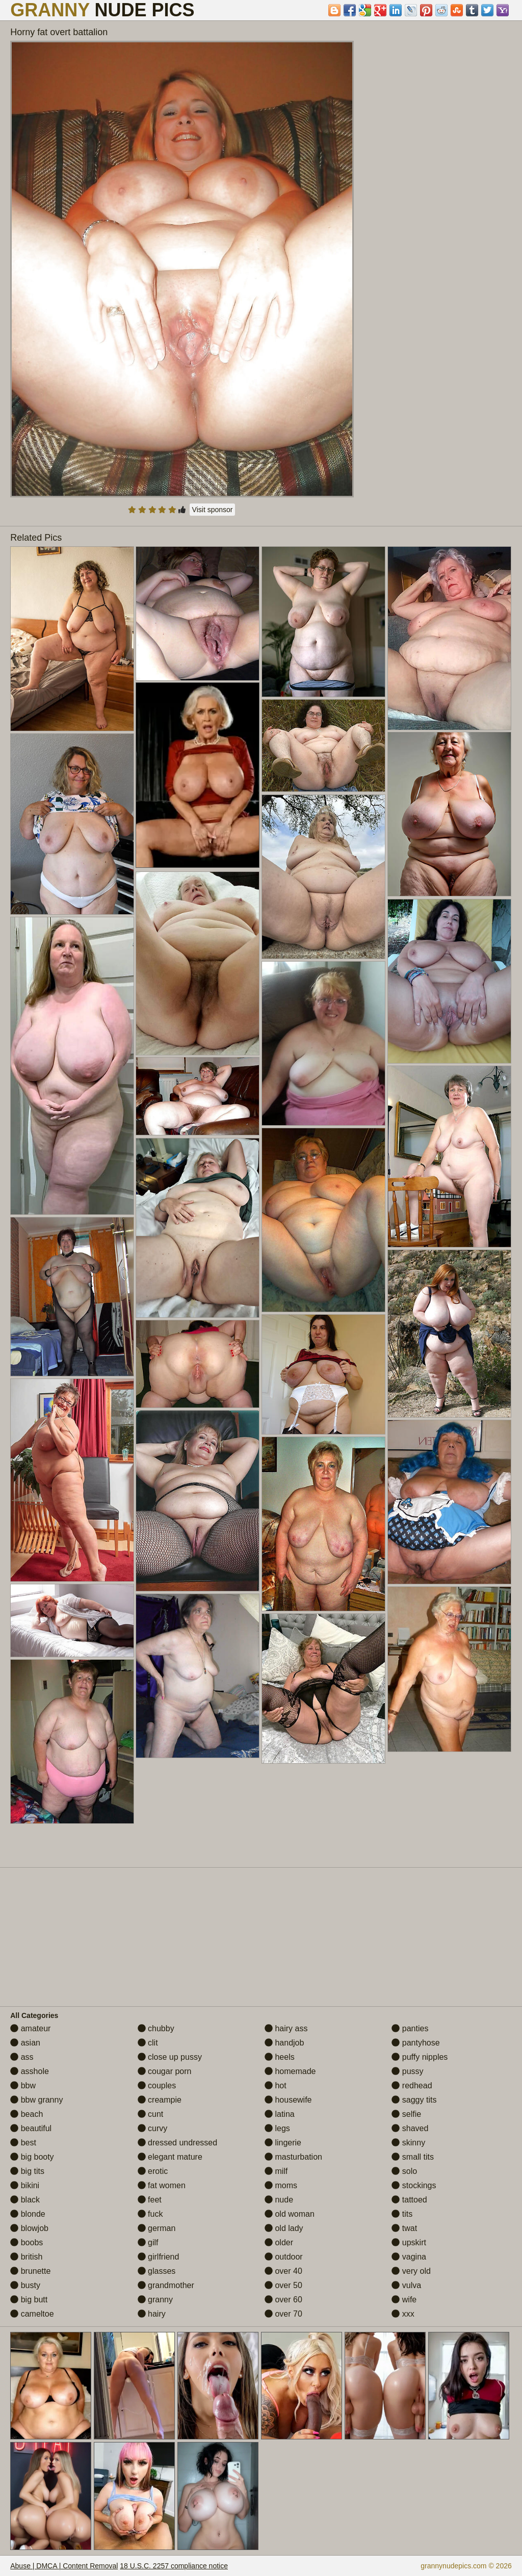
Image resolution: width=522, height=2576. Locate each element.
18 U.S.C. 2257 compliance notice (174, 2566)
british (26, 2256)
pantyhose (415, 2042)
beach (26, 2114)
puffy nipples (420, 2057)
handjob (284, 2042)
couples (157, 2085)
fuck (150, 2214)
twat (404, 2228)
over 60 (283, 2299)
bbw (23, 2085)
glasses (157, 2271)
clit (148, 2042)
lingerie (283, 2142)
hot (275, 2085)
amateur (30, 2028)
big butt (28, 2299)
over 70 (283, 2313)
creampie (159, 2099)
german (157, 2228)
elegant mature (170, 2157)
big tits (27, 2171)
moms (281, 2185)
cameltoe (32, 2313)
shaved (410, 2128)
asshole (29, 2071)
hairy (152, 2313)
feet (150, 2199)
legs (277, 2128)
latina (280, 2114)
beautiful (30, 2128)
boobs (26, 2242)
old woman (290, 2214)
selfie (406, 2114)
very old (411, 2271)
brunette (30, 2271)
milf (276, 2171)
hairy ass (286, 2028)
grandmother (166, 2285)
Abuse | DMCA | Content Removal (64, 2566)
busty (25, 2285)
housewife (288, 2099)
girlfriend (158, 2256)
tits (402, 2214)
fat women (162, 2185)
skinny (408, 2142)
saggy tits (414, 2099)
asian (25, 2042)
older (279, 2242)
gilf (148, 2242)
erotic (153, 2171)
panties (410, 2028)
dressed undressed (178, 2142)
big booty (32, 2157)
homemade (290, 2071)
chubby (156, 2028)
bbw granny (36, 2099)
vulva (406, 2285)
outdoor (284, 2256)
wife (404, 2299)
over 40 (283, 2271)
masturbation (293, 2157)
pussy (407, 2071)
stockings (414, 2185)
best (23, 2142)
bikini (24, 2185)
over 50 (283, 2285)
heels (280, 2057)
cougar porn (165, 2071)
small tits (413, 2157)
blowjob (29, 2228)
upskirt (409, 2242)
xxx (403, 2313)
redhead (412, 2085)
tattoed (409, 2199)
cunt (151, 2114)
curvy (153, 2128)
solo (404, 2171)
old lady (284, 2228)
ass (21, 2057)
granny (155, 2299)
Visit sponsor (212, 510)
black (25, 2199)
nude (279, 2199)
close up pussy (170, 2057)
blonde (27, 2214)
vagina (409, 2256)
